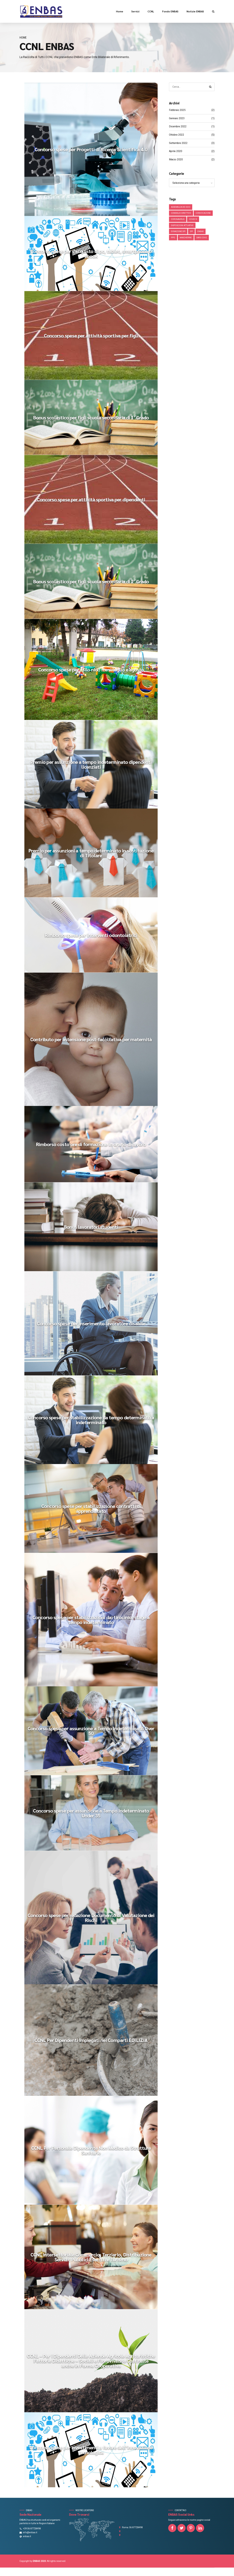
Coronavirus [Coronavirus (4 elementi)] (177, 219)
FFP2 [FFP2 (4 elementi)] (173, 237)
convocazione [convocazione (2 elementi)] (203, 213)
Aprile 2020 (175, 151)
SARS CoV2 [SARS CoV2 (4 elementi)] (201, 237)
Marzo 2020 (176, 159)
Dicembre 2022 (178, 126)
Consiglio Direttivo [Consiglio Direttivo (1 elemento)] (181, 213)
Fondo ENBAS (170, 11)
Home (119, 11)
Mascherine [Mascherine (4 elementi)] (186, 237)
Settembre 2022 (178, 143)
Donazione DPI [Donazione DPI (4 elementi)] (178, 231)
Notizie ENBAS (195, 11)
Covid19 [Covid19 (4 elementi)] (193, 219)
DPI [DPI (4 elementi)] (191, 231)
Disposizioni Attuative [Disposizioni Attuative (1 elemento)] (182, 225)
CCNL (151, 11)
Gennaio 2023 (177, 118)
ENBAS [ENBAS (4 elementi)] (200, 231)
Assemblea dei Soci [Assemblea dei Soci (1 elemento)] (180, 207)
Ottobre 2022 (176, 134)
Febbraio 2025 (177, 110)
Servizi (135, 11)
